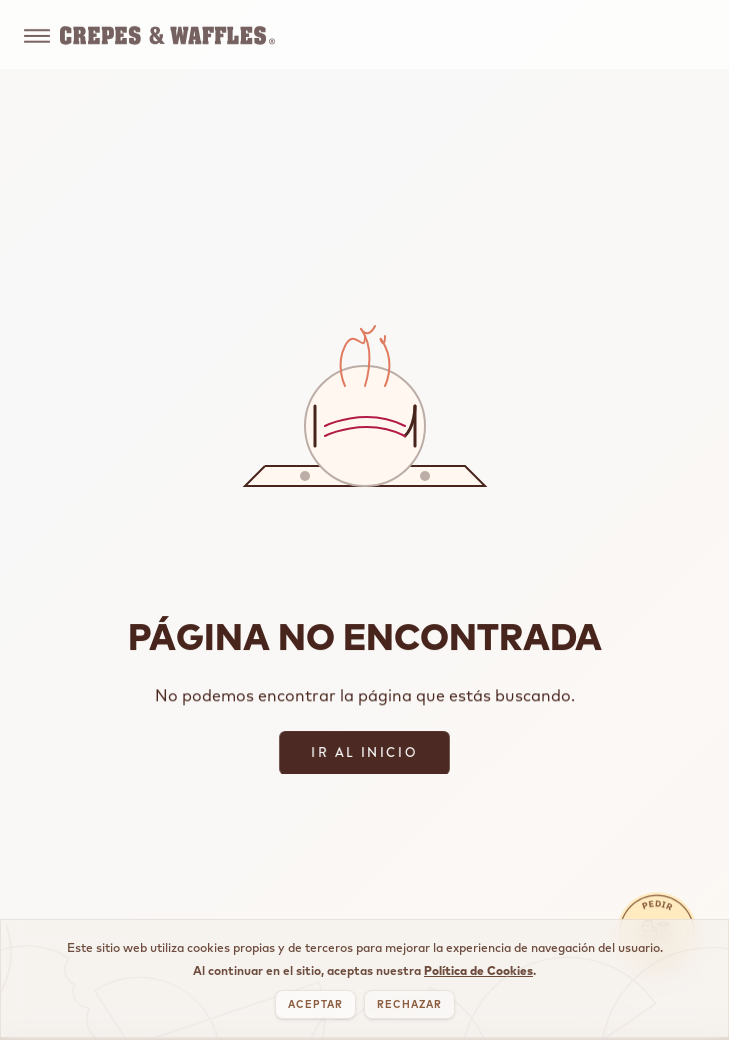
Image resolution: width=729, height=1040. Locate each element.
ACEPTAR (315, 1004)
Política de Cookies (478, 970)
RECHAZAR (409, 1004)
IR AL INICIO (364, 752)
